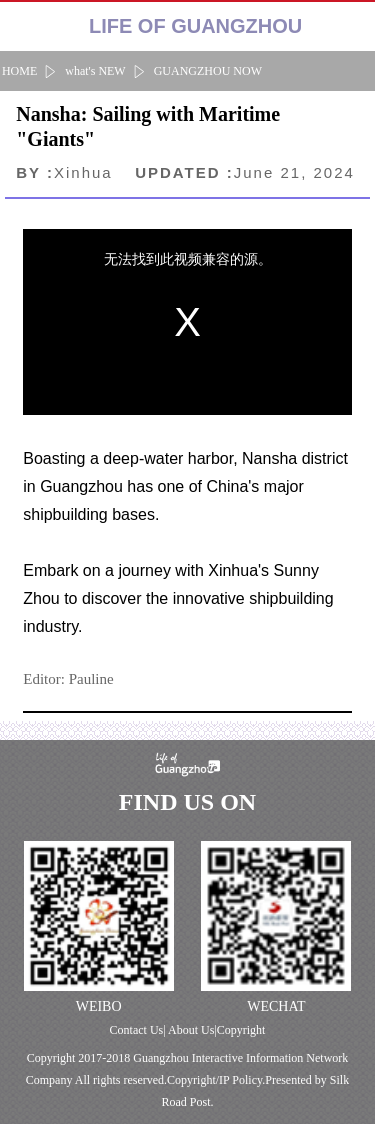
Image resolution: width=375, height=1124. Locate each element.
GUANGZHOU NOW (208, 71)
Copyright (241, 1030)
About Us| (192, 1030)
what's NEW (95, 71)
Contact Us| (139, 1030)
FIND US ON (187, 802)
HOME (19, 71)
